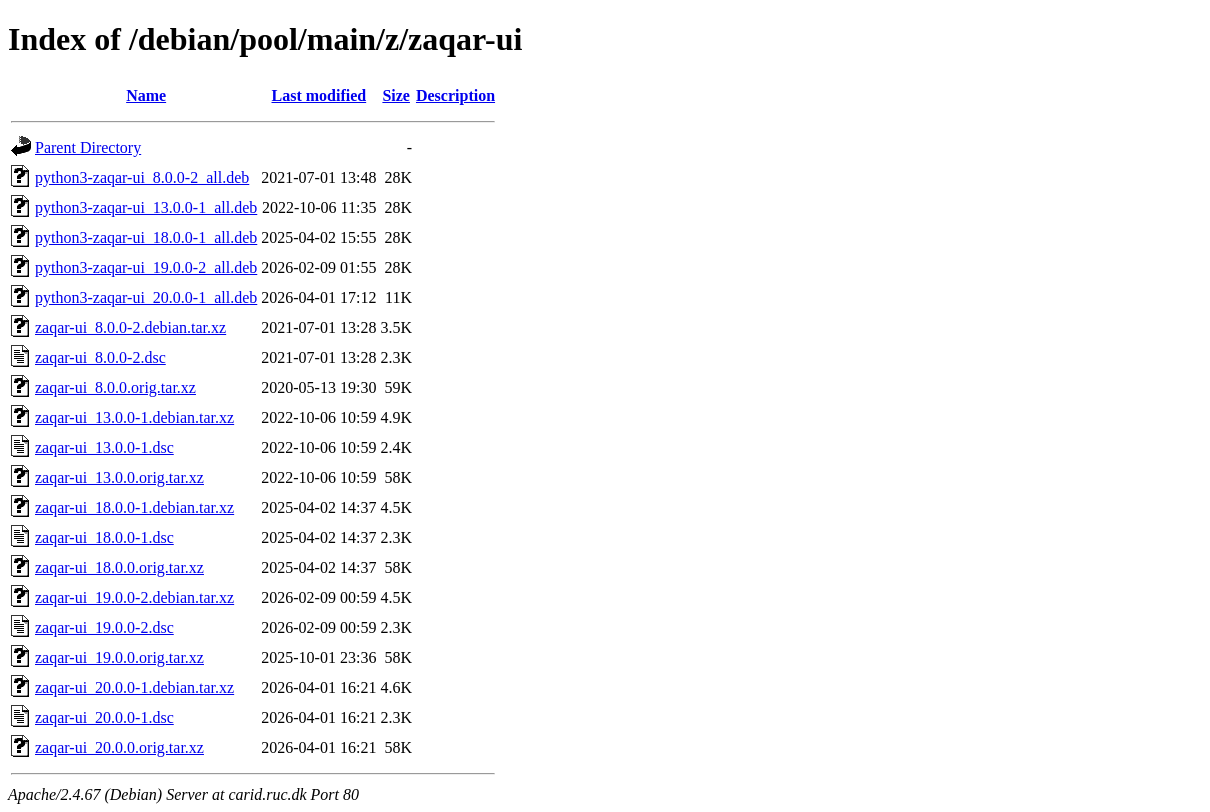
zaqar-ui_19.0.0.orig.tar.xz (119, 657)
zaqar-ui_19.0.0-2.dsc (104, 627)
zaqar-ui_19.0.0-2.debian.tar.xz (134, 597)
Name (146, 95)
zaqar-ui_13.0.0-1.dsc (104, 447)
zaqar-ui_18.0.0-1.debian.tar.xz (134, 507)
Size (396, 95)
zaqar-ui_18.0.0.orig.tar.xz (119, 567)
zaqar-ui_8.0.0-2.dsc (100, 357)
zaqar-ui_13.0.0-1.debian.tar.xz (134, 417)
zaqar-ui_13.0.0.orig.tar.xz (119, 477)
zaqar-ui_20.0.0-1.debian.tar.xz (134, 687)
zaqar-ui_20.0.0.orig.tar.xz (119, 747)
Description (455, 95)
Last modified (319, 95)
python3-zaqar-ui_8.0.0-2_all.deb (142, 177)
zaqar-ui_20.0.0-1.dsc (104, 717)
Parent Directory (88, 147)
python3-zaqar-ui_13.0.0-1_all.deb (146, 207)
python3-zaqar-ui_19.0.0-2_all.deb (146, 267)
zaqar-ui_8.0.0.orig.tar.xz (115, 387)
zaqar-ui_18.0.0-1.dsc (104, 537)
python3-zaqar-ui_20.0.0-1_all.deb (146, 297)
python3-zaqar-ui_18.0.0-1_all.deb (146, 237)
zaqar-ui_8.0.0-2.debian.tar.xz (130, 327)
